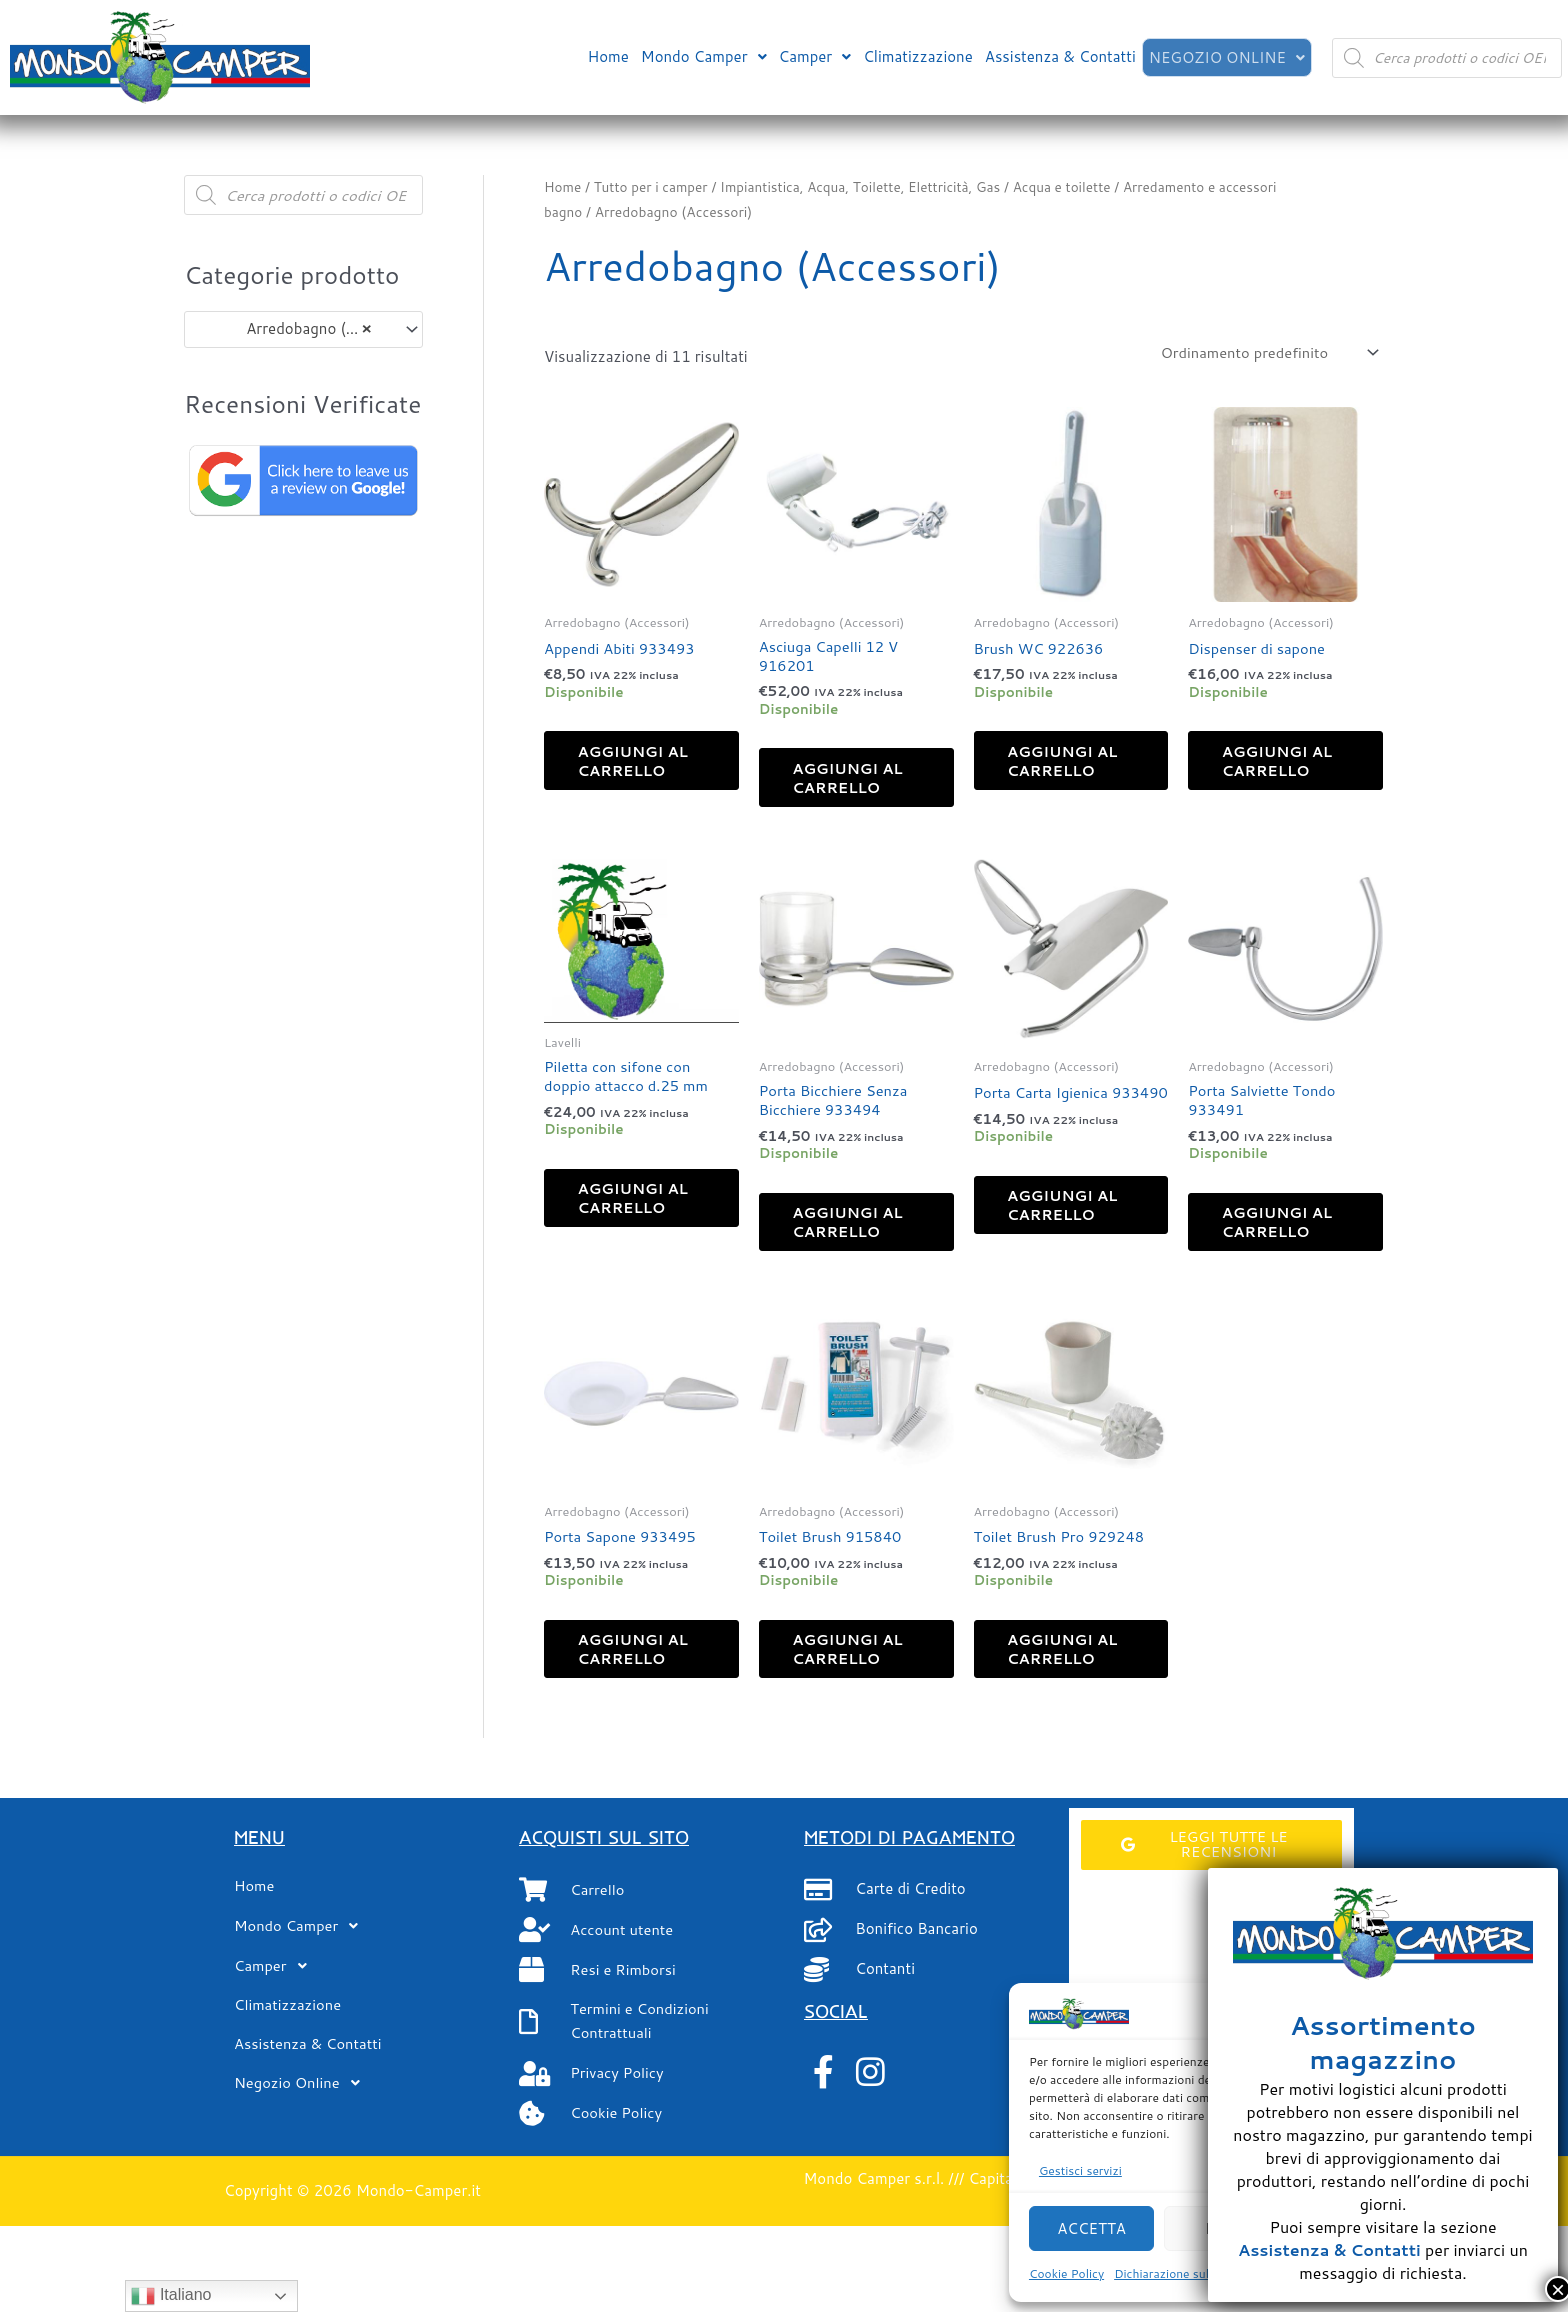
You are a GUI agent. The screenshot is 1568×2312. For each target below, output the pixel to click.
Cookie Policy (1066, 2273)
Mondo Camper (702, 55)
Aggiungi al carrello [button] (630, 773)
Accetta (1091, 2228)
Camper (813, 55)
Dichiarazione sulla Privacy (1188, 2273)
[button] (702, 55)
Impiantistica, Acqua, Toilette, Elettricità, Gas (867, 186)
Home (605, 55)
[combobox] (303, 329)
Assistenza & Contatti (1058, 55)
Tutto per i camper (652, 186)
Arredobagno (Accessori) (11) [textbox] (294, 329)
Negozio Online (1226, 57)
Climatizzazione (916, 55)
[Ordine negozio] (1263, 352)
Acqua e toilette (1073, 186)
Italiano (171, 2296)
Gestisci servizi (1080, 2170)
